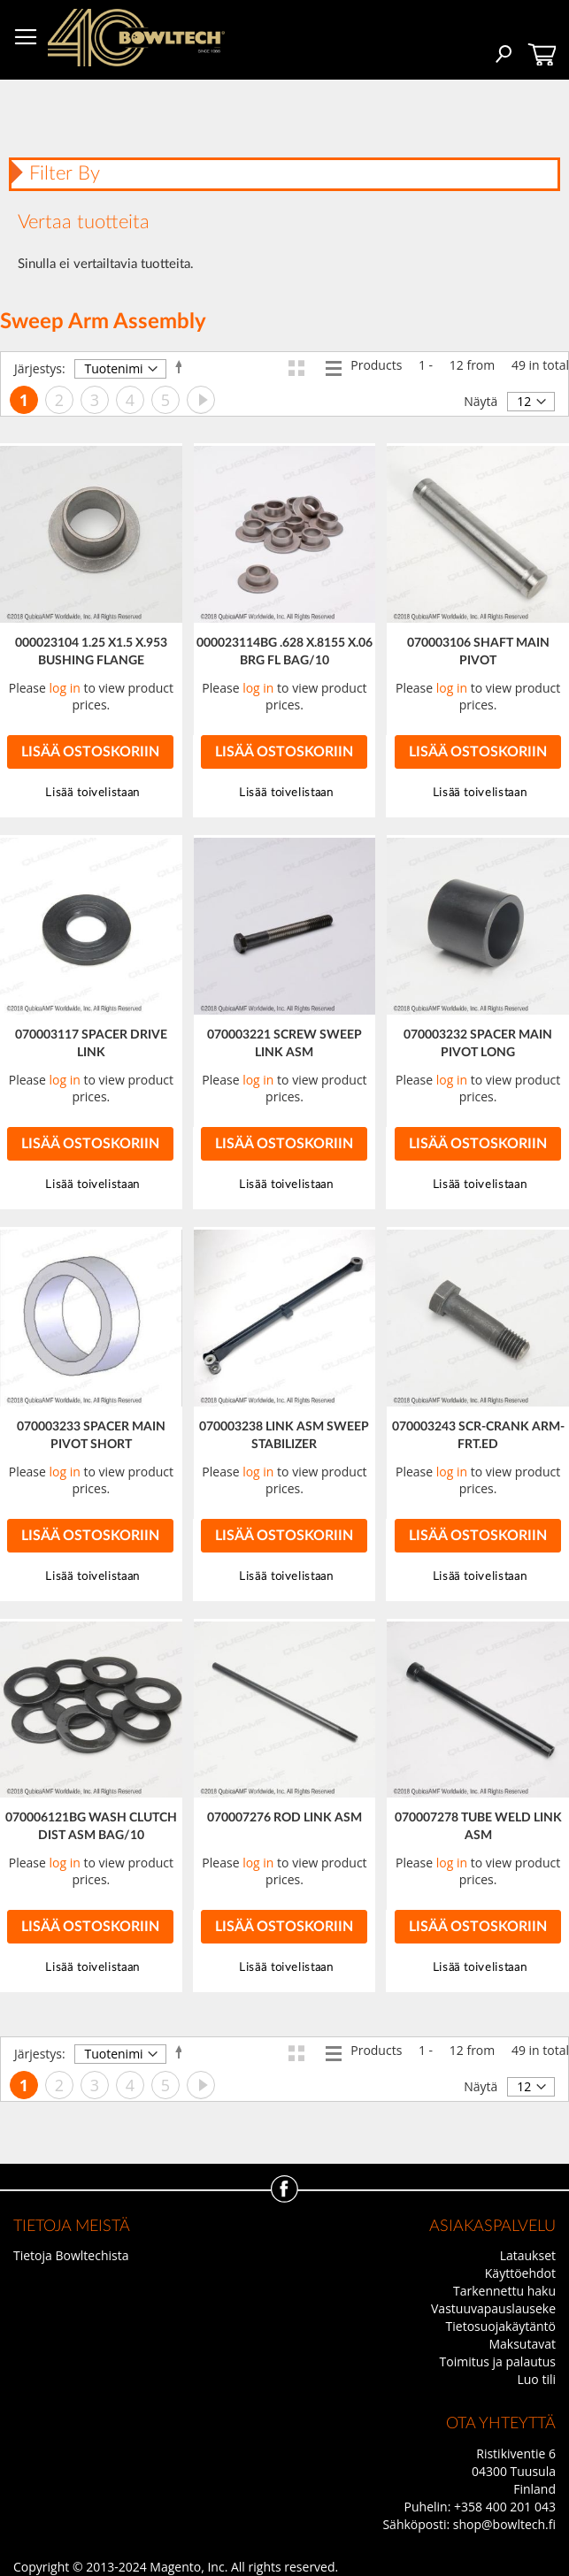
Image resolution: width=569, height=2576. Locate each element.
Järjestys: (39, 368)
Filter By (64, 173)
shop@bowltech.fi (504, 2524)
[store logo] (136, 37)
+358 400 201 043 (505, 2506)
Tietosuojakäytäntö (501, 2326)
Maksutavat (522, 2343)
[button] (284, 793)
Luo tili (536, 2379)
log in (65, 687)
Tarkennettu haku (504, 2290)
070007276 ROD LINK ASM (284, 1818)
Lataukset (528, 2255)
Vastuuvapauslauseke (493, 2308)
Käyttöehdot (520, 2273)
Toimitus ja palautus (498, 2361)
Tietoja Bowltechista (70, 2255)
